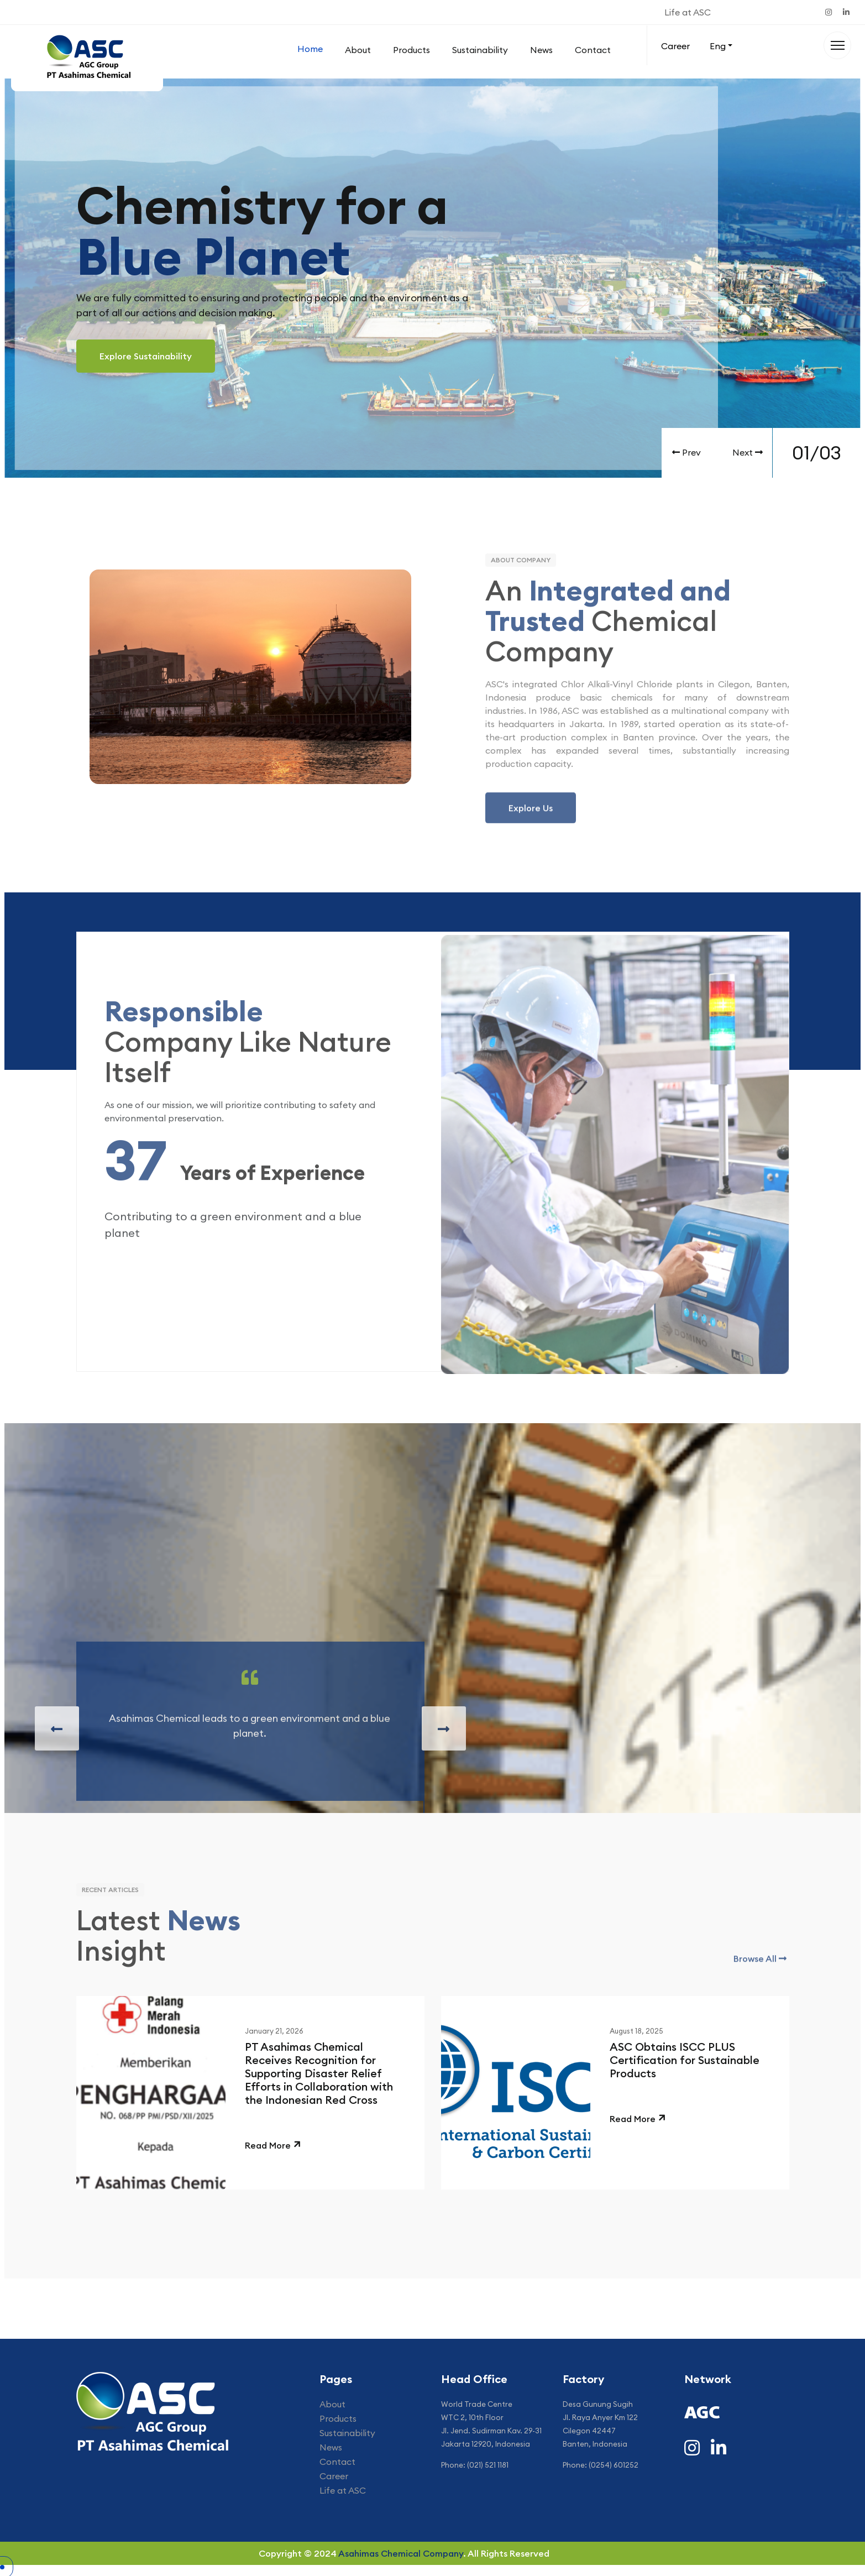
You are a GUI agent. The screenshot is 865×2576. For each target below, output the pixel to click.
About (358, 49)
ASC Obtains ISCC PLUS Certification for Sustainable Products (684, 2060)
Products (411, 49)
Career (675, 45)
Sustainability (480, 49)
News (541, 49)
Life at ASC (687, 12)
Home (310, 48)
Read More (268, 2145)
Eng (718, 45)
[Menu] (837, 45)
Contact (593, 49)
